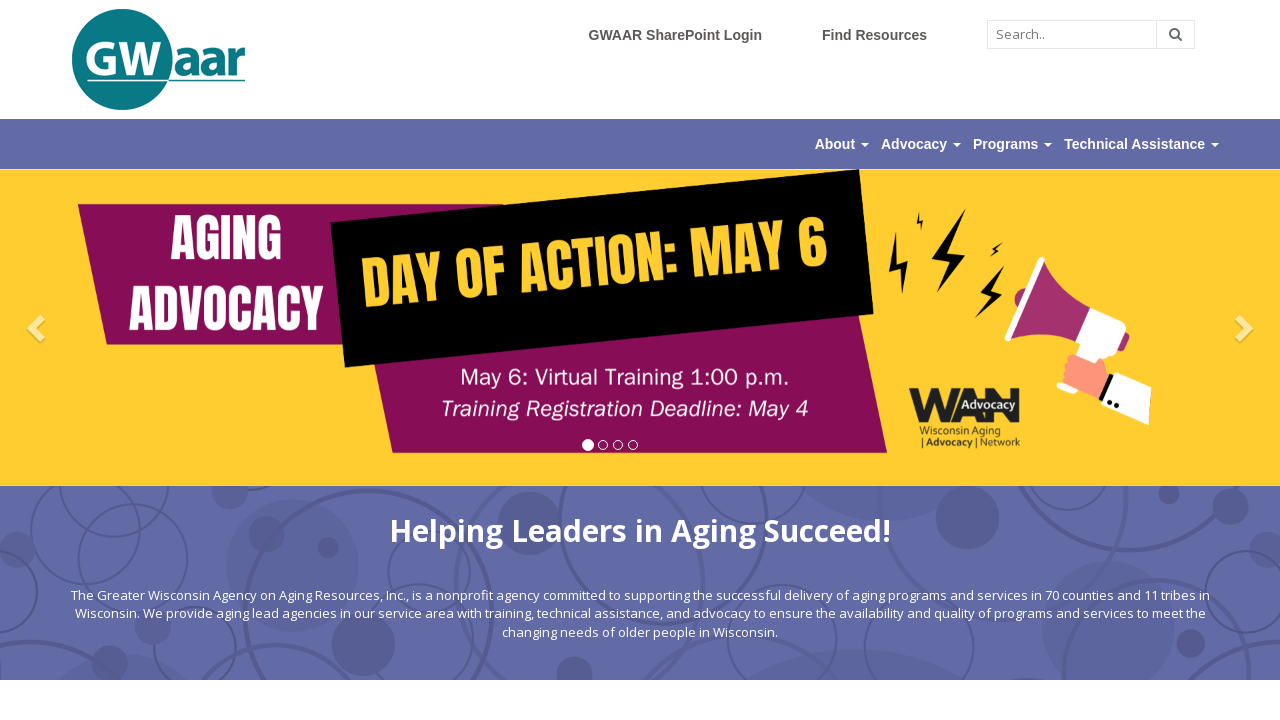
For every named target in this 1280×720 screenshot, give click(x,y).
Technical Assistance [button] (1141, 144)
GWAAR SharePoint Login (675, 35)
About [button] (842, 144)
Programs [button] (1012, 144)
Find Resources (874, 35)
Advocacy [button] (921, 144)
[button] (38, 327)
